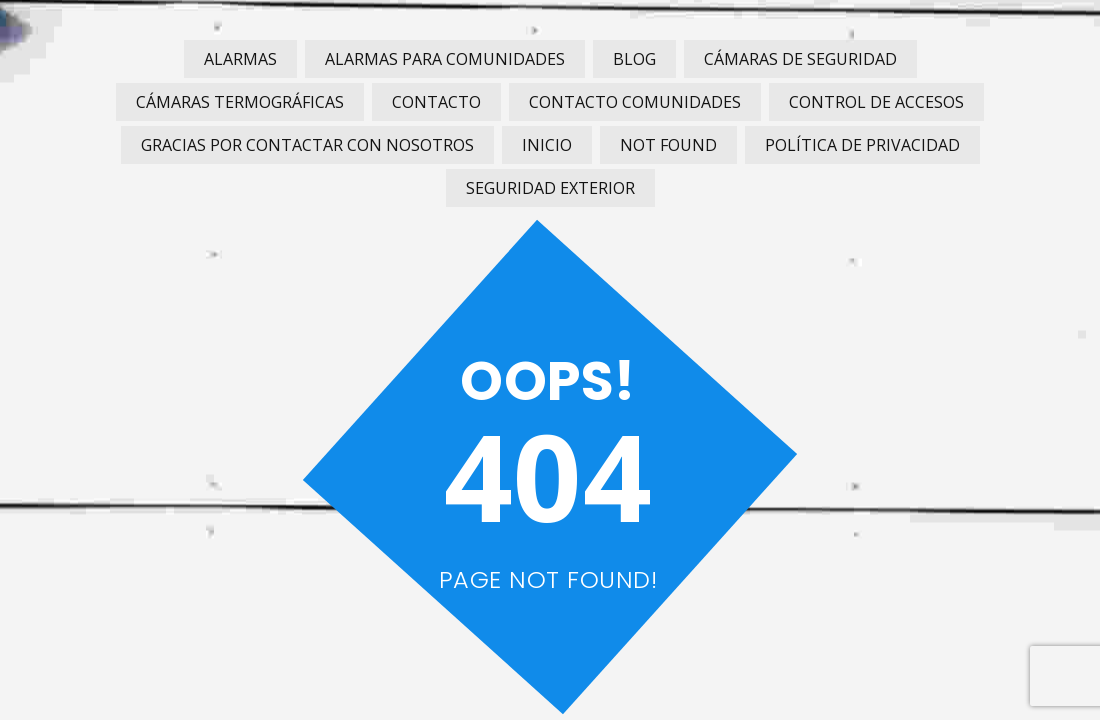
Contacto (436, 102)
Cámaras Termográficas (240, 102)
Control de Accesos (876, 102)
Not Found (668, 145)
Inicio (547, 145)
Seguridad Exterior (550, 188)
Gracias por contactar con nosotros (307, 145)
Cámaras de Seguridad (800, 59)
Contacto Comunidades (635, 102)
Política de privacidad (862, 145)
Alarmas (240, 59)
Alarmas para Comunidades (445, 59)
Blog (634, 59)
